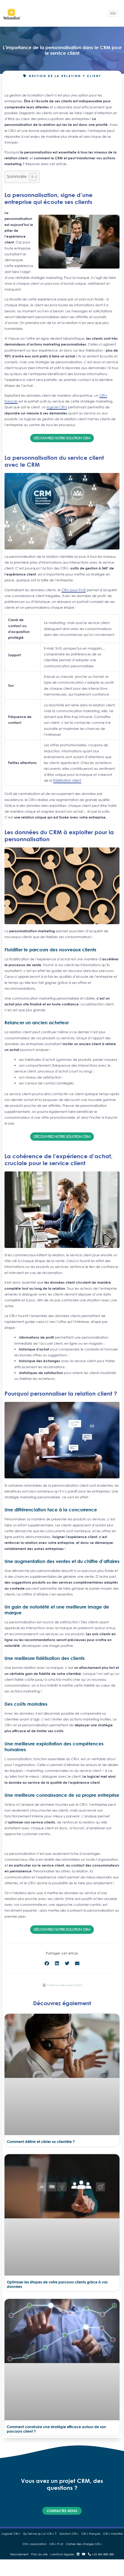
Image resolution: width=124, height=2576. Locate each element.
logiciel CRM (57, 407)
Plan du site (39, 2554)
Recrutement (19, 2554)
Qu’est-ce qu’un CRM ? (40, 2533)
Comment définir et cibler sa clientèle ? (41, 2141)
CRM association (35, 2544)
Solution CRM (69, 2533)
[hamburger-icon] (113, 13)
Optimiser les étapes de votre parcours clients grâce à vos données (57, 2284)
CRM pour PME (73, 590)
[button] (47, 1964)
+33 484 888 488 (101, 2554)
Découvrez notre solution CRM (62, 438)
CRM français (90, 2533)
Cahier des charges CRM (84, 2544)
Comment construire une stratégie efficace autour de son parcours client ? (56, 2429)
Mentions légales (62, 2554)
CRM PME (56, 2544)
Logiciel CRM (10, 2533)
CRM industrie (113, 2533)
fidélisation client (67, 780)
